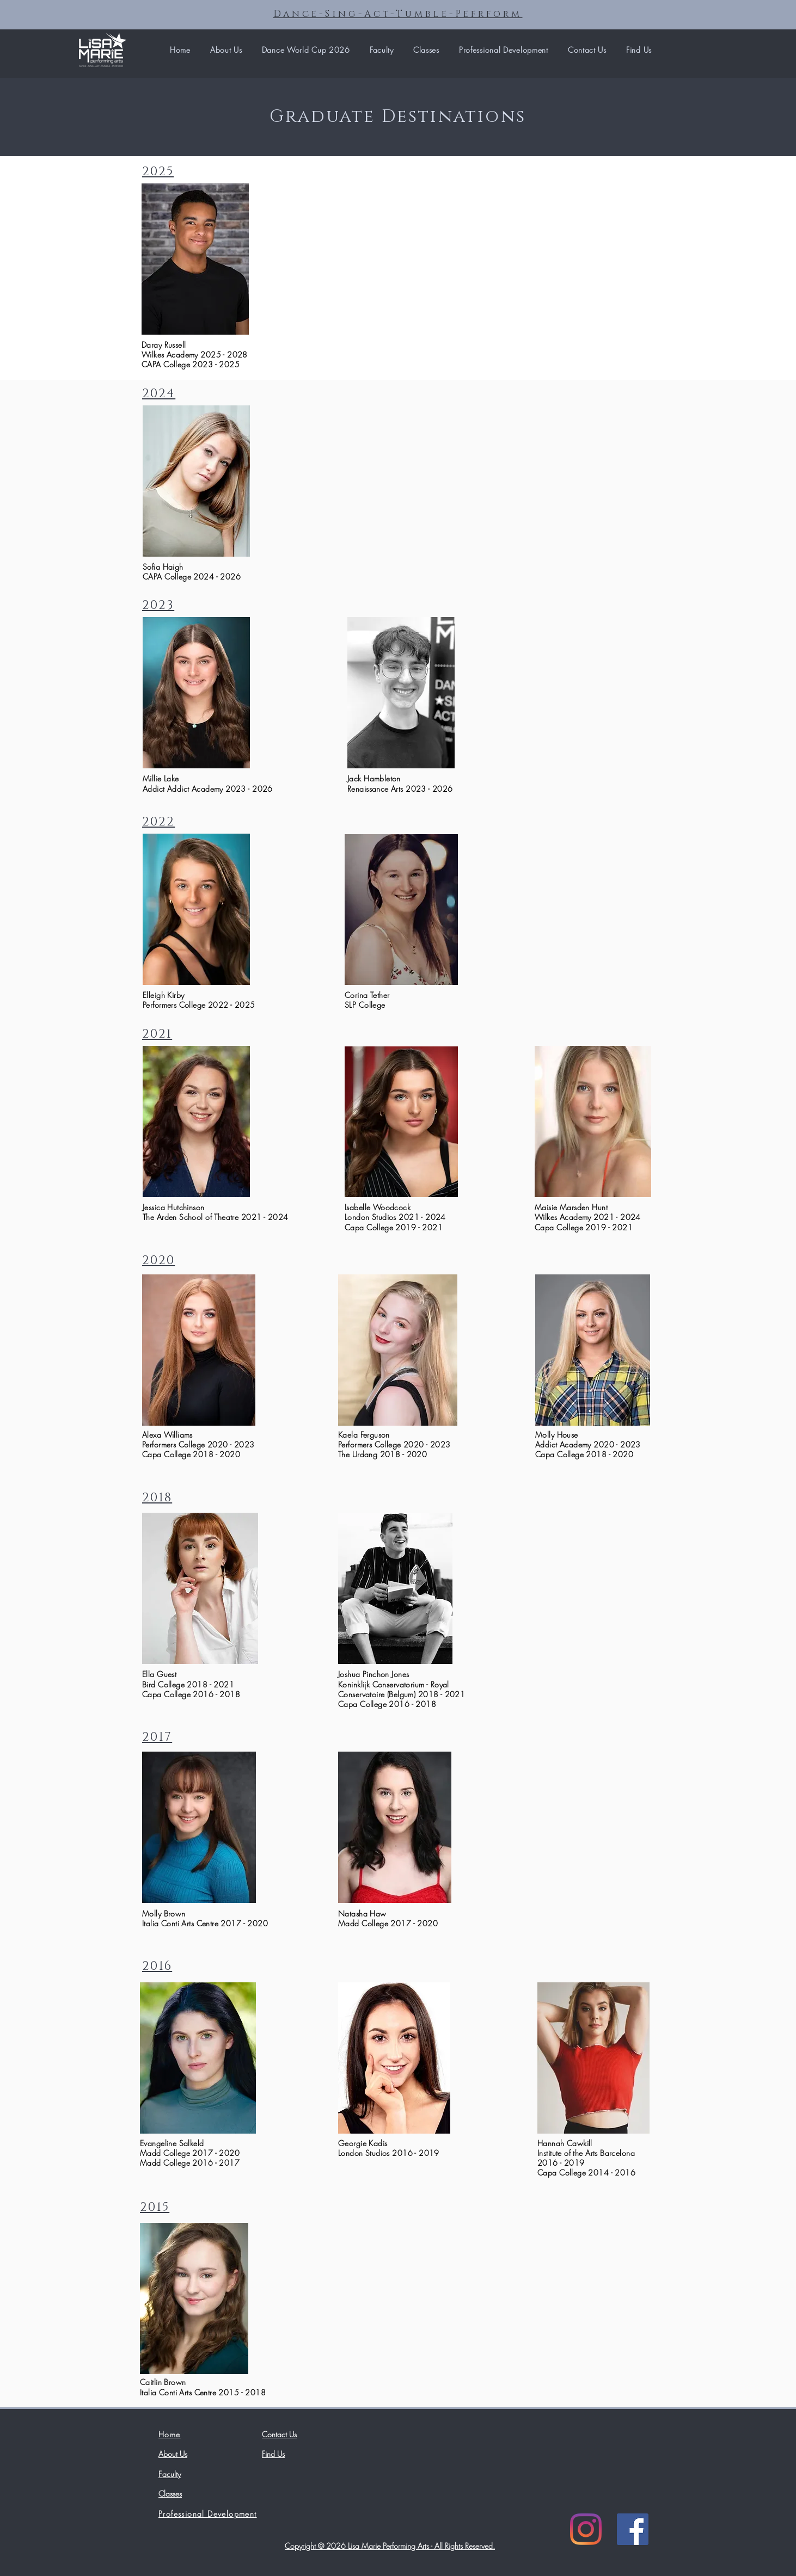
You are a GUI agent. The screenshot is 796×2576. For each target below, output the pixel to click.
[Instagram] (586, 2529)
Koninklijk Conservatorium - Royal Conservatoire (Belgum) (393, 1689)
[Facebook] (632, 2529)
